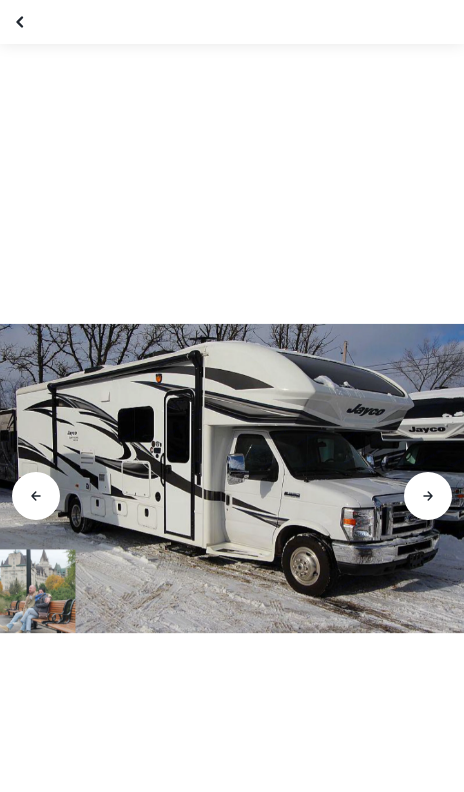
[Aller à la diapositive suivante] (428, 496)
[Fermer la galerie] (22, 22)
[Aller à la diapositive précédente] (36, 496)
